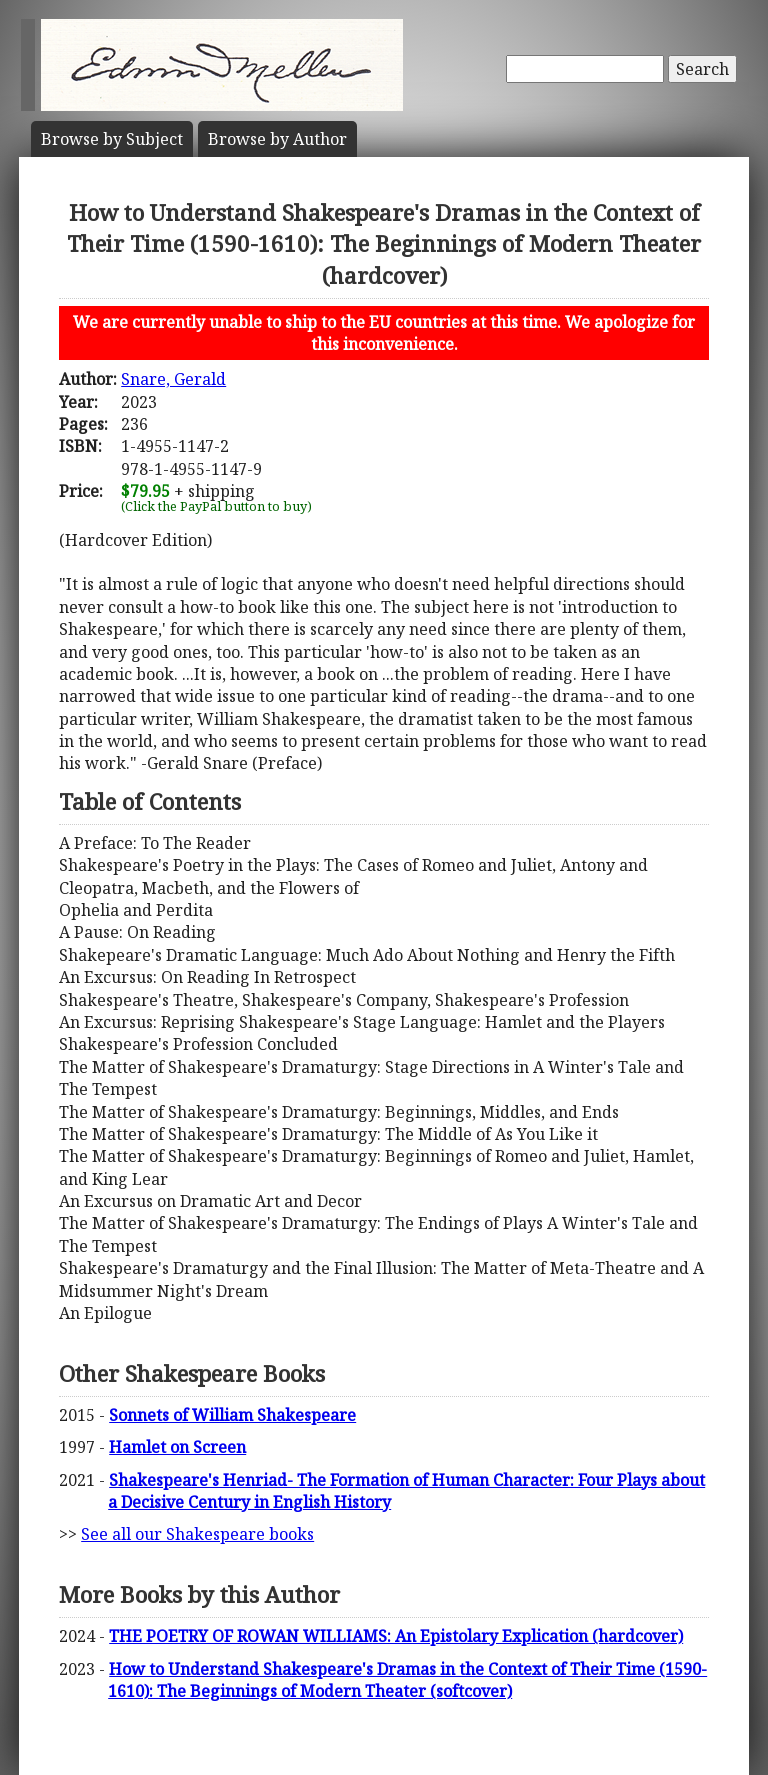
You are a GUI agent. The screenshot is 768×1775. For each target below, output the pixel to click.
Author (277, 139)
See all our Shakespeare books (197, 1534)
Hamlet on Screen (177, 1447)
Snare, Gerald (173, 379)
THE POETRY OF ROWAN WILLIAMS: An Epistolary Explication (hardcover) (396, 1636)
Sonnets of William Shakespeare (232, 1415)
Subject (112, 139)
